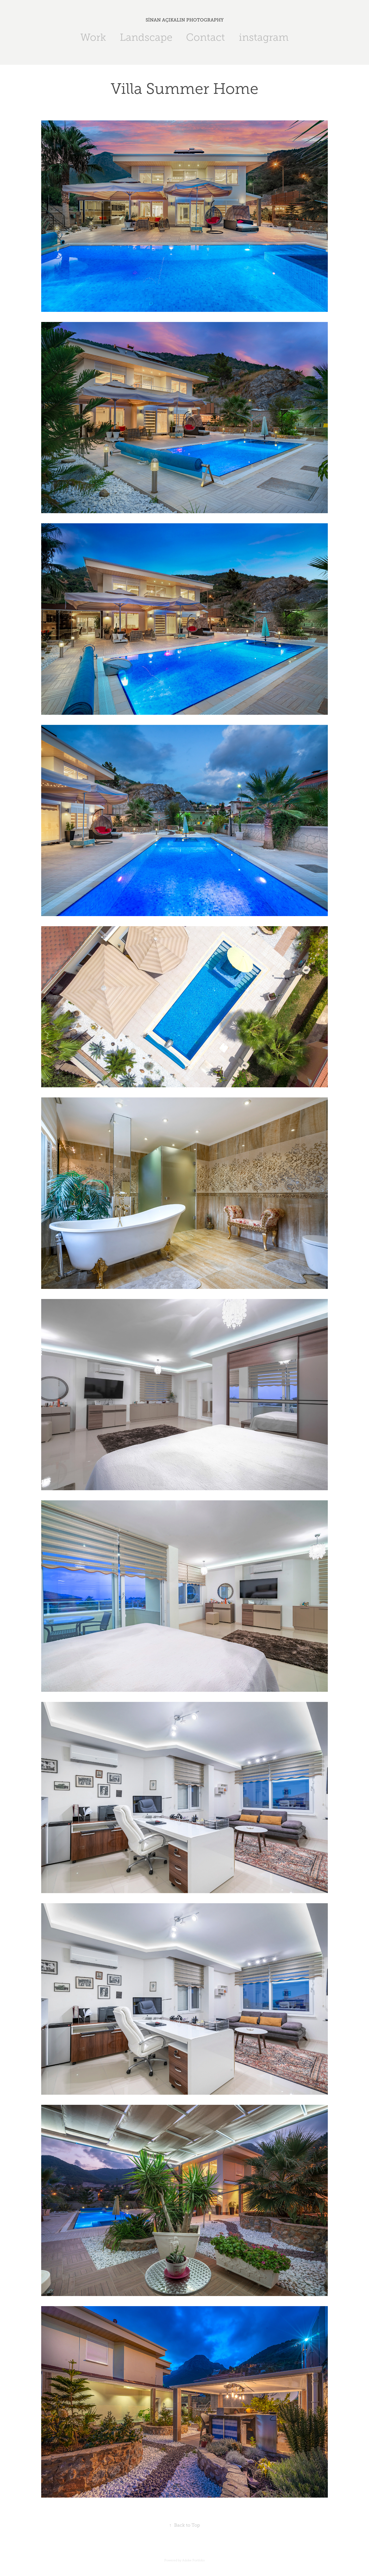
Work (93, 37)
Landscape (146, 37)
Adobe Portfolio (193, 2560)
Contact (205, 37)
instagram (264, 37)
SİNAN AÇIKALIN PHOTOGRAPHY (185, 20)
